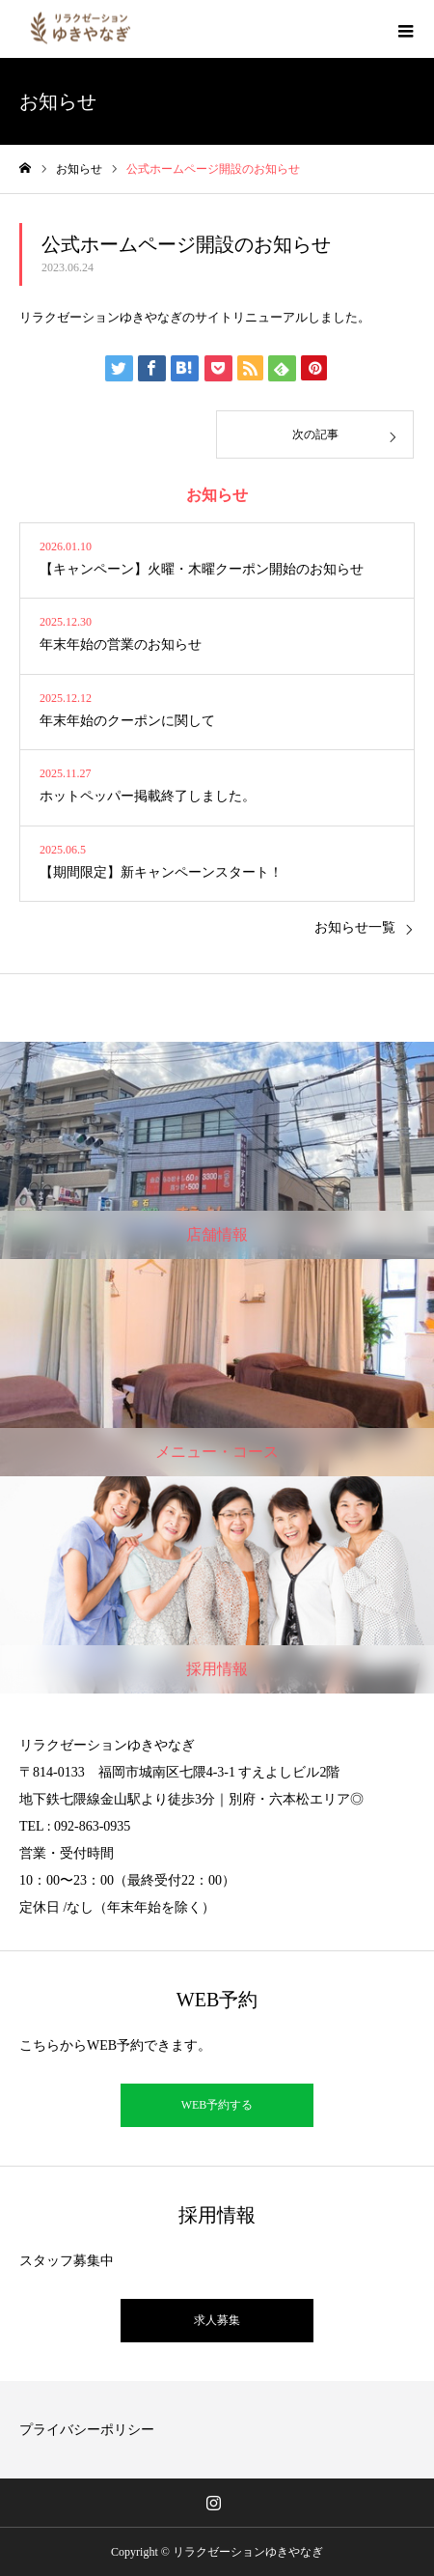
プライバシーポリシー (86, 2429)
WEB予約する (217, 2105)
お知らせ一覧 (354, 928)
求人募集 (217, 2320)
